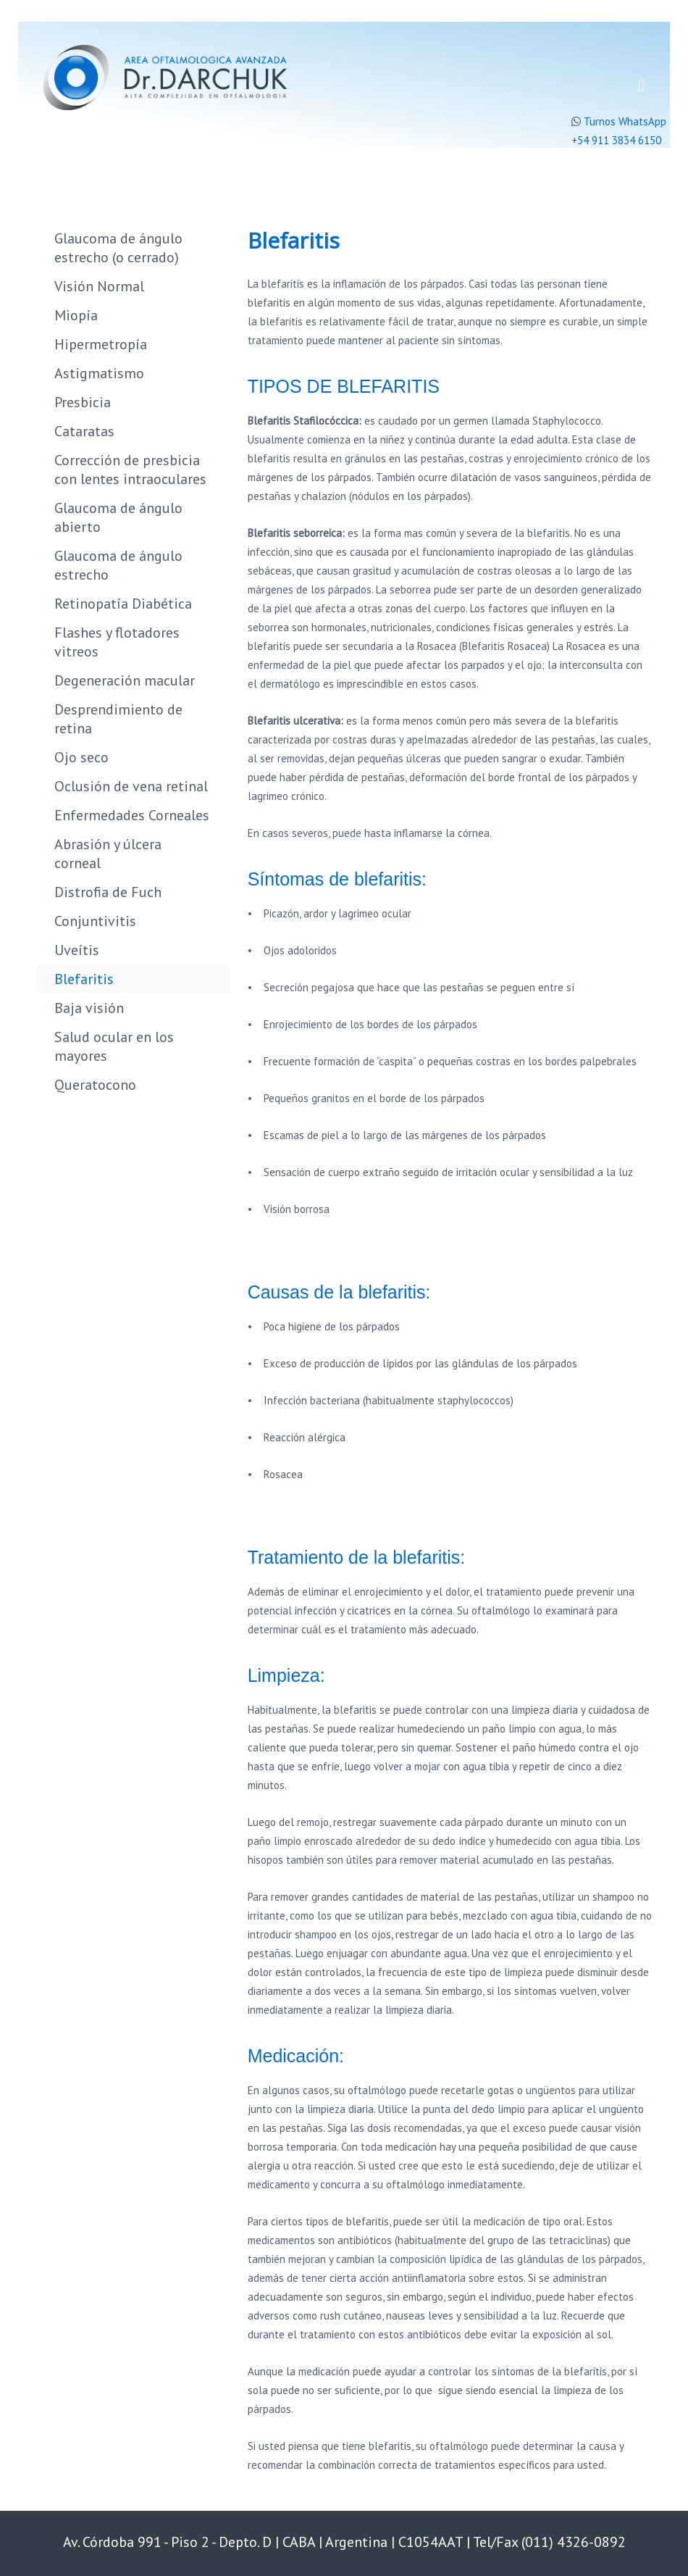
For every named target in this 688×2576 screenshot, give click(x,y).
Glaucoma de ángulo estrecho (118, 565)
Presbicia (82, 402)
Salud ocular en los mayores (114, 1046)
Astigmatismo (99, 373)
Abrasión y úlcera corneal (107, 853)
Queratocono (95, 1084)
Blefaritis (84, 979)
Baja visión (89, 1008)
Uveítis (76, 950)
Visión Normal (99, 286)
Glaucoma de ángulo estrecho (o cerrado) (118, 248)
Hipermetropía (100, 344)
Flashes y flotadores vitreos (117, 642)
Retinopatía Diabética (123, 603)
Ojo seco (81, 757)
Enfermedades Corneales (131, 815)
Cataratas (84, 431)
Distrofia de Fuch (107, 892)
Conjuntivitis (95, 921)
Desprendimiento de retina (118, 719)
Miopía (76, 315)
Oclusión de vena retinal (131, 786)
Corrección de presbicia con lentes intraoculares (130, 469)
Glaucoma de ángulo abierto (118, 517)
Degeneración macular (124, 680)
